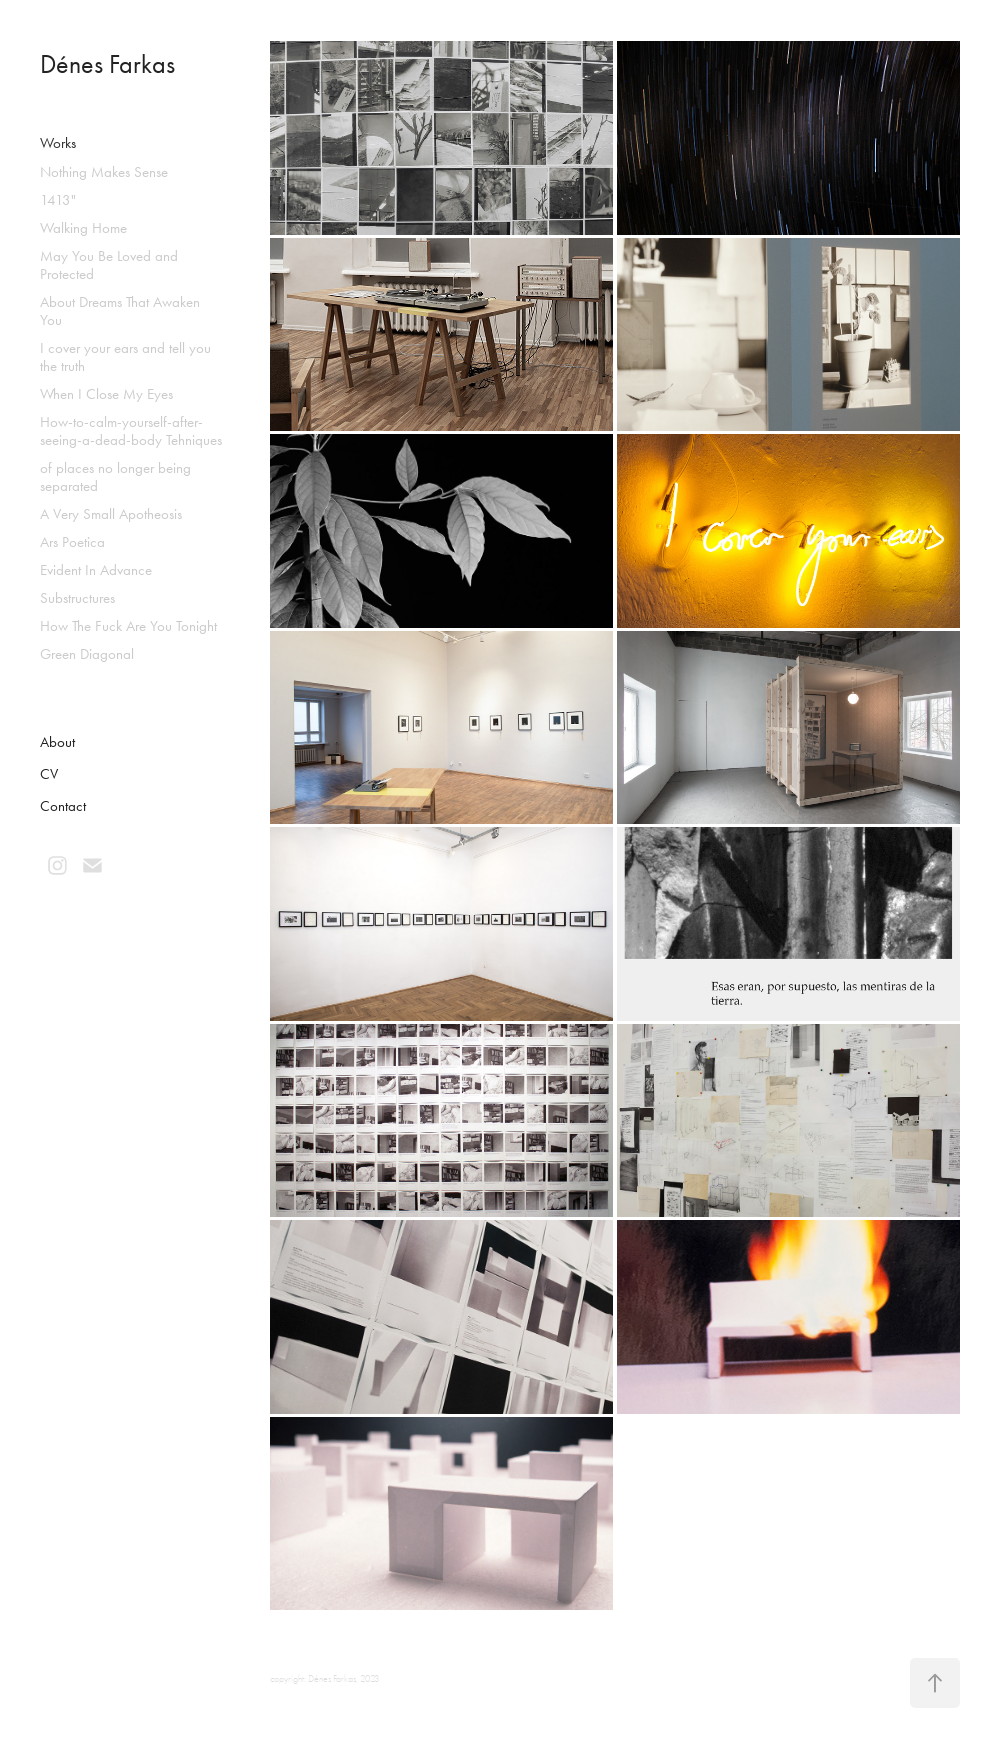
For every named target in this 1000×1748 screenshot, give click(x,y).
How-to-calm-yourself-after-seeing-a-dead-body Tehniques (131, 431)
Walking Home (83, 228)
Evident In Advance (96, 570)
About (57, 742)
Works (58, 143)
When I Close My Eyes (106, 394)
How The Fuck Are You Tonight (128, 626)
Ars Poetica (72, 542)
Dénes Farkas (107, 64)
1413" (58, 200)
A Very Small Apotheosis (111, 514)
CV (49, 774)
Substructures (77, 598)
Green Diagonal (87, 654)
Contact (63, 806)
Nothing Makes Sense (104, 172)
